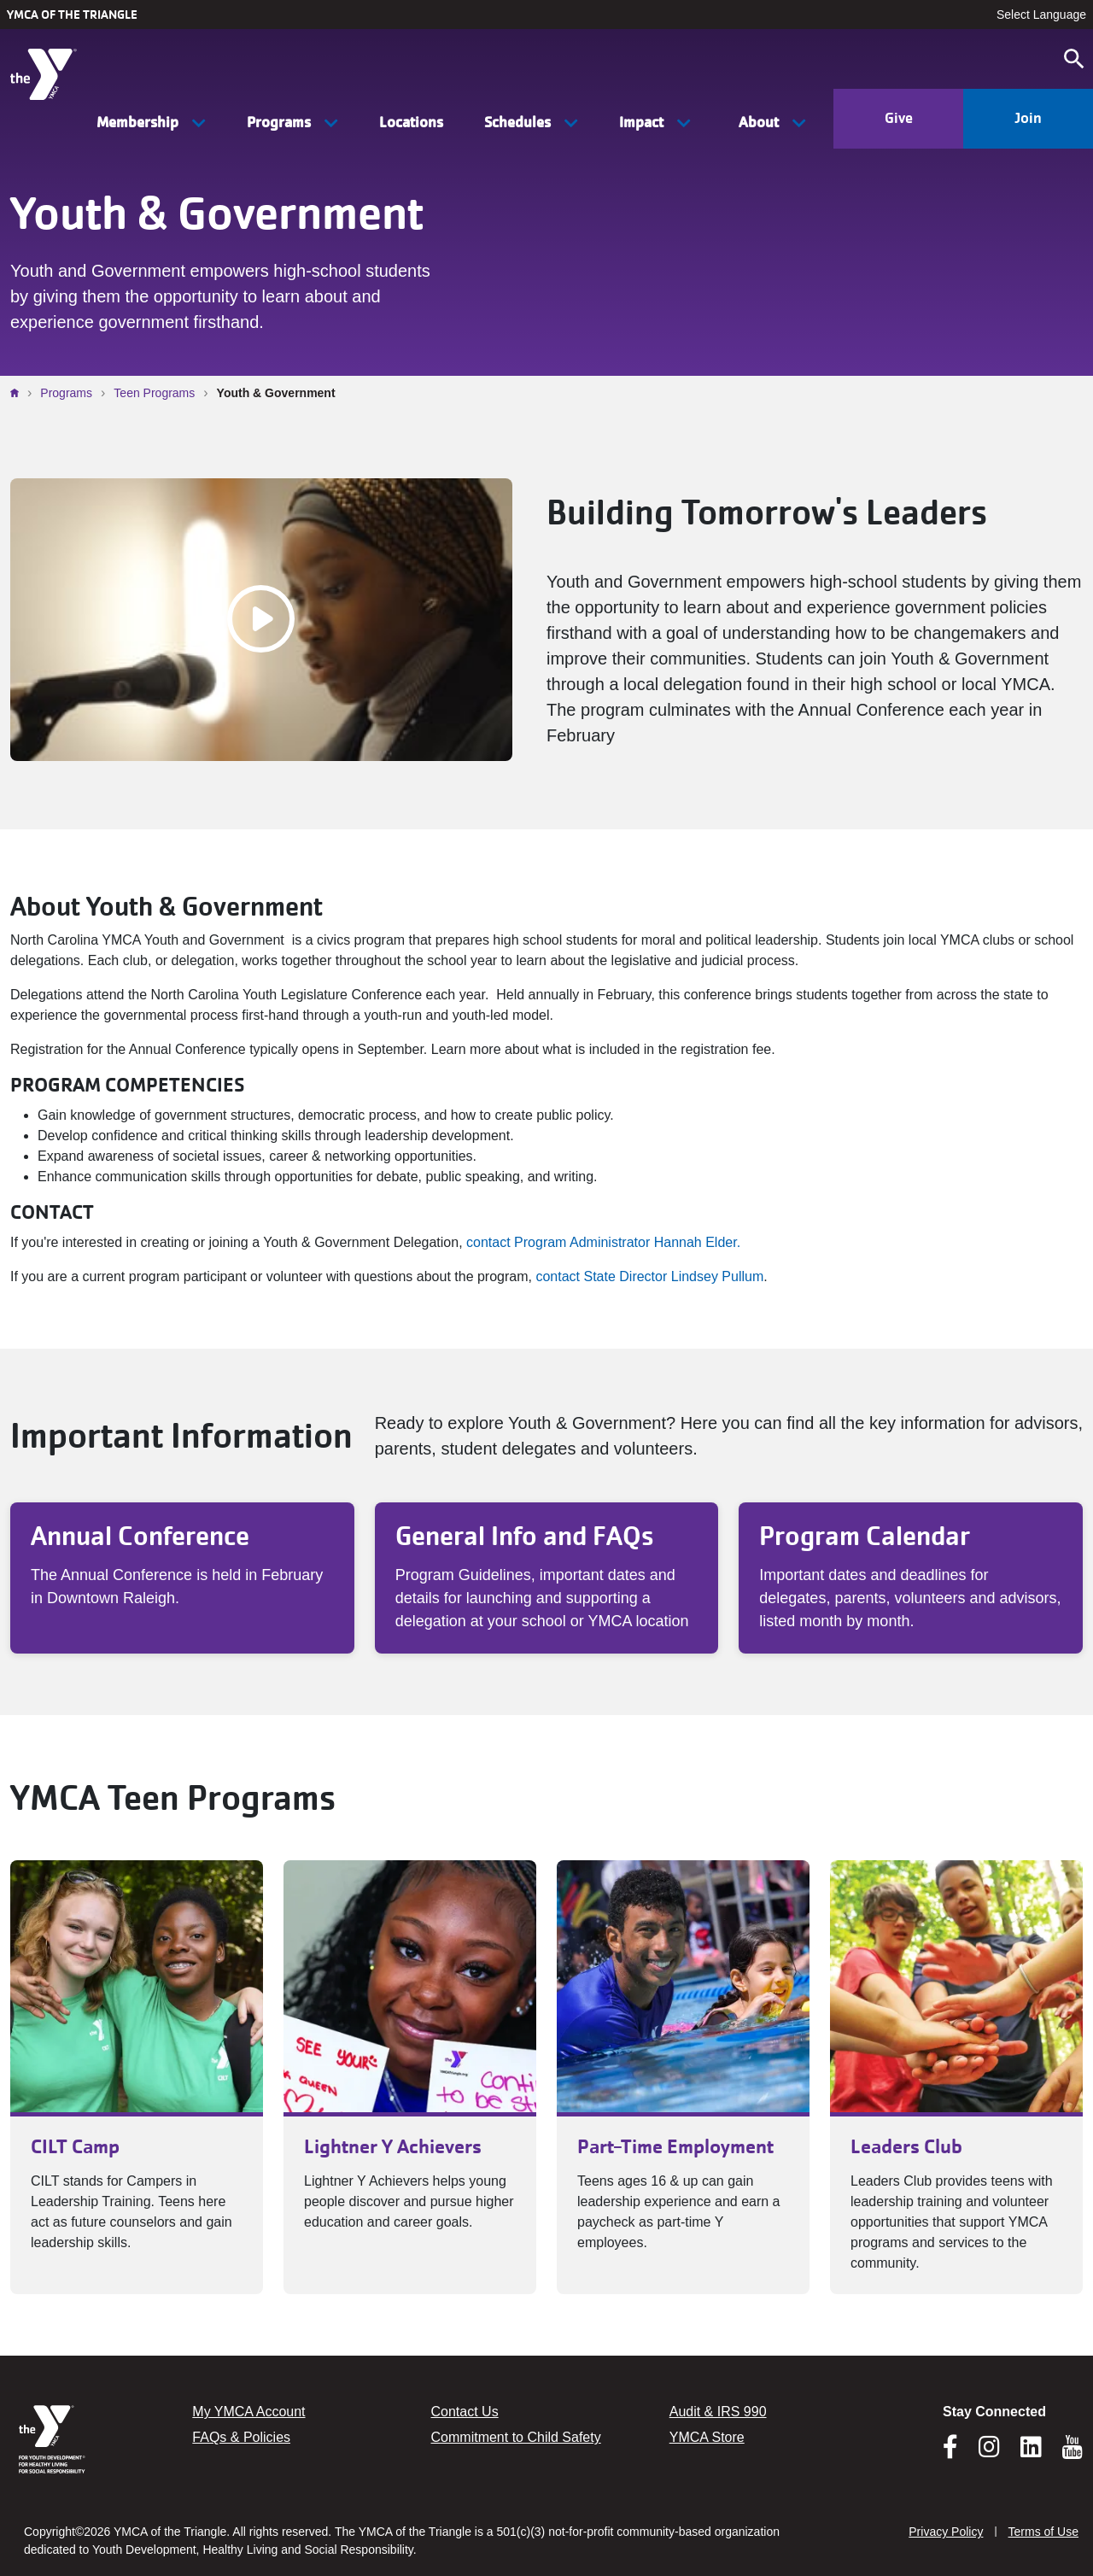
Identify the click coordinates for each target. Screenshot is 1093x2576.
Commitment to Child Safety (516, 2437)
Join (1028, 117)
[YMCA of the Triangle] (50, 70)
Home (18, 393)
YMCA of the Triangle (72, 14)
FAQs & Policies (241, 2437)
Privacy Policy (946, 2531)
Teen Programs (154, 393)
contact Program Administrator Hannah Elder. (603, 1242)
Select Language (1041, 14)
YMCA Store (707, 2437)
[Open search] (1074, 59)
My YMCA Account (248, 2411)
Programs (66, 393)
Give (899, 117)
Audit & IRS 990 (718, 2411)
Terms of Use (1043, 2531)
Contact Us (465, 2411)
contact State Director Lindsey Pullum (649, 1276)
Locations (411, 122)
